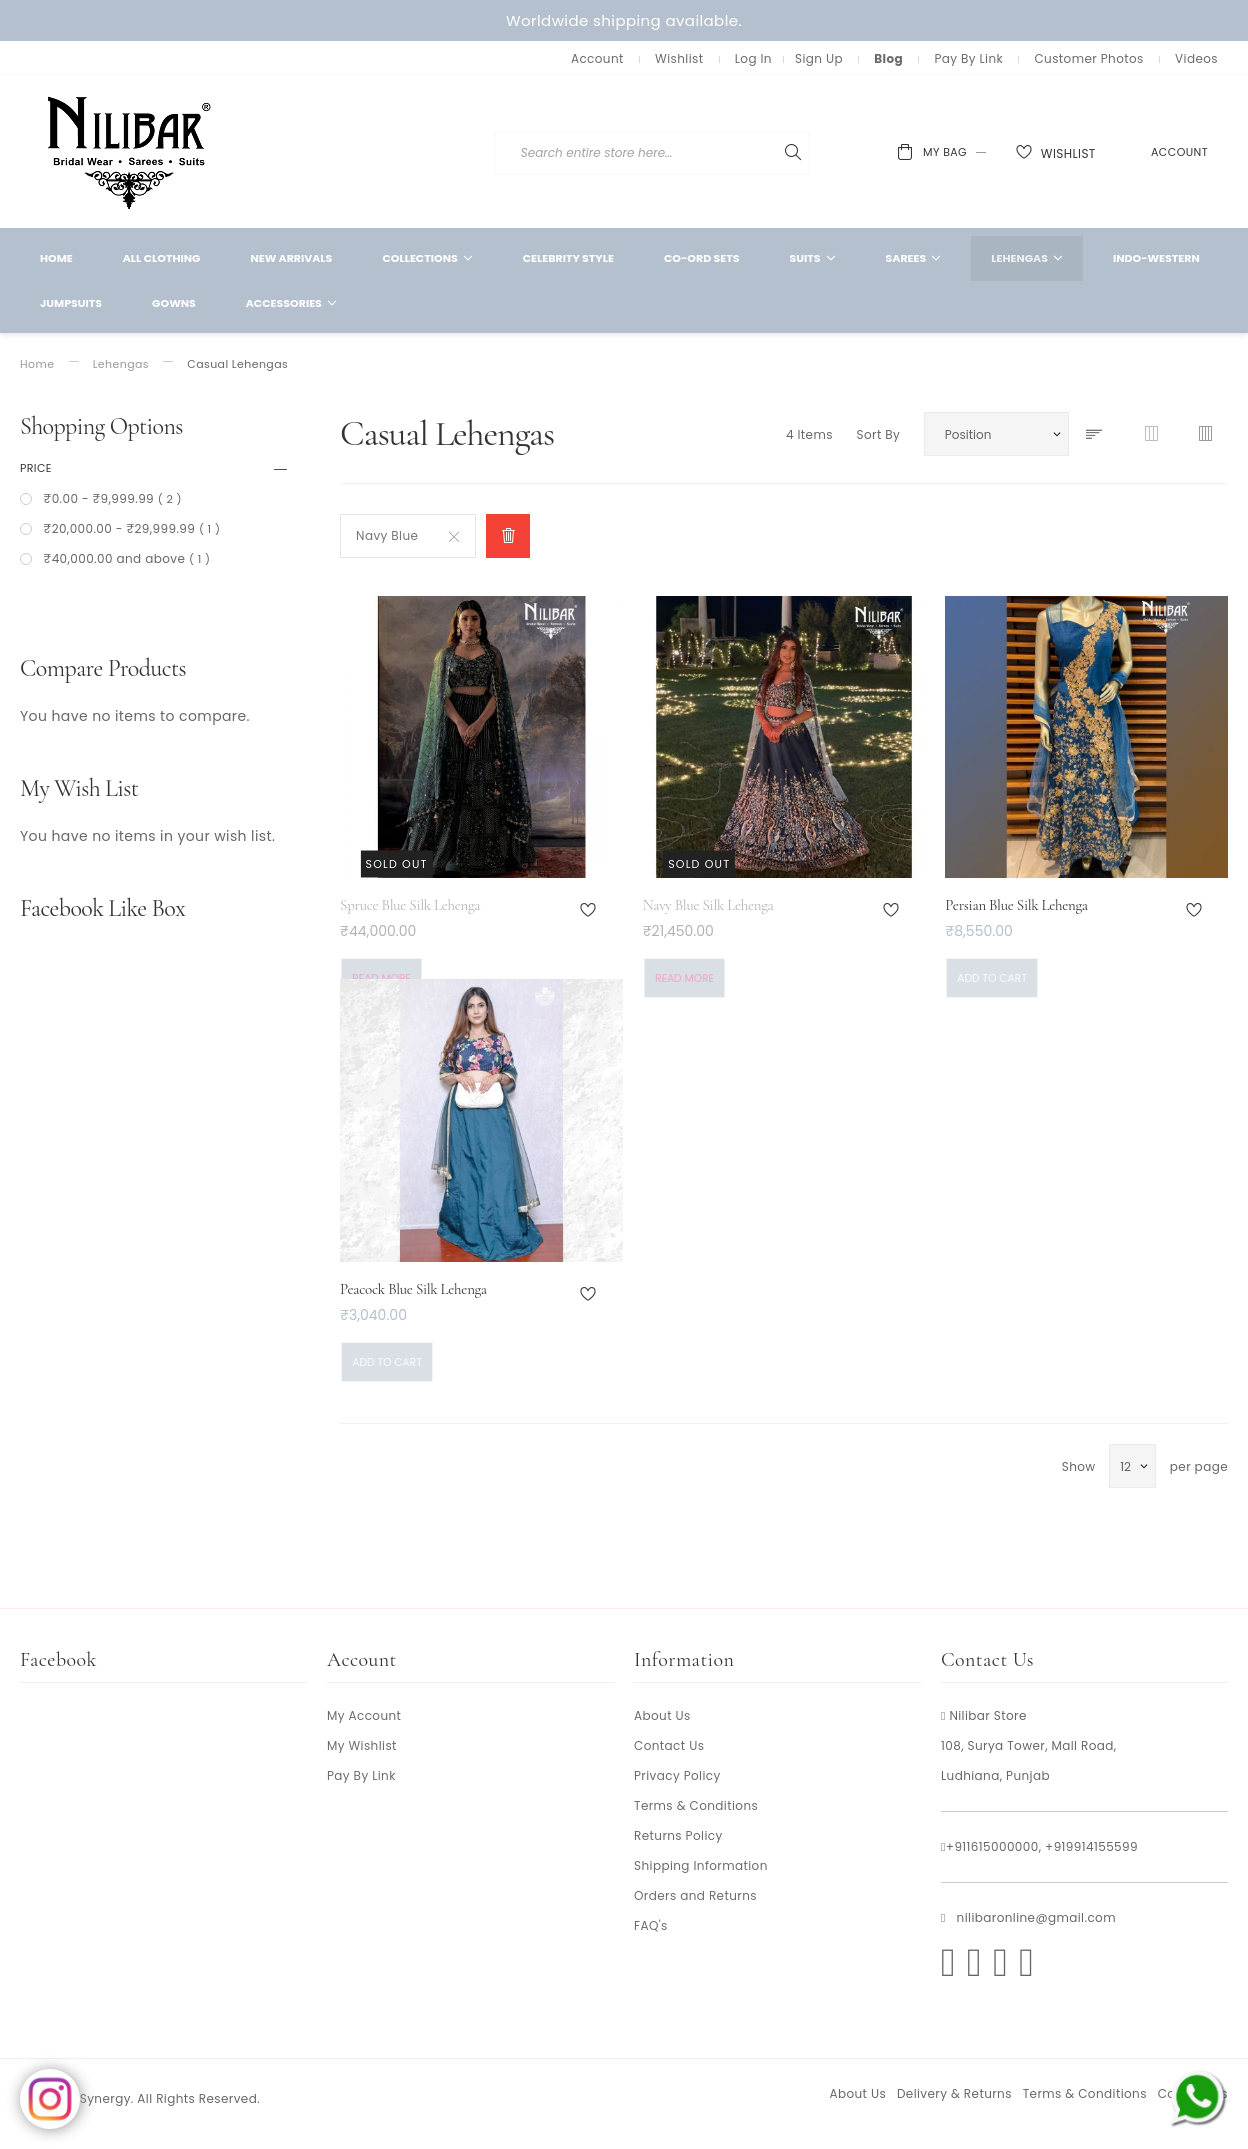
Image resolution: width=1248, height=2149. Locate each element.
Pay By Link (968, 58)
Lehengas (121, 364)
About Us (662, 1715)
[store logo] (130, 151)
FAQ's (651, 1925)
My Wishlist (362, 1745)
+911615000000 (992, 1846)
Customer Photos (1088, 58)
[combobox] (778, 153)
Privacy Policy (677, 1775)
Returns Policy (678, 1835)
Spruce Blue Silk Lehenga (410, 905)
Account (597, 58)
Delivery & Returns (954, 2093)
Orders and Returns (695, 1895)
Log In (753, 58)
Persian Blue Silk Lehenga (1016, 905)
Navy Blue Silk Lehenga (708, 905)
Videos (1196, 58)
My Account (364, 1715)
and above (125, 558)
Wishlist (679, 58)
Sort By (878, 434)
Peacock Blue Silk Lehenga (413, 1289)
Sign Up (819, 58)
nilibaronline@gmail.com (1036, 1917)
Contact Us (669, 1745)
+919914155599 (1091, 1846)
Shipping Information (701, 1865)
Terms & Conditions (696, 1805)
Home (37, 364)
